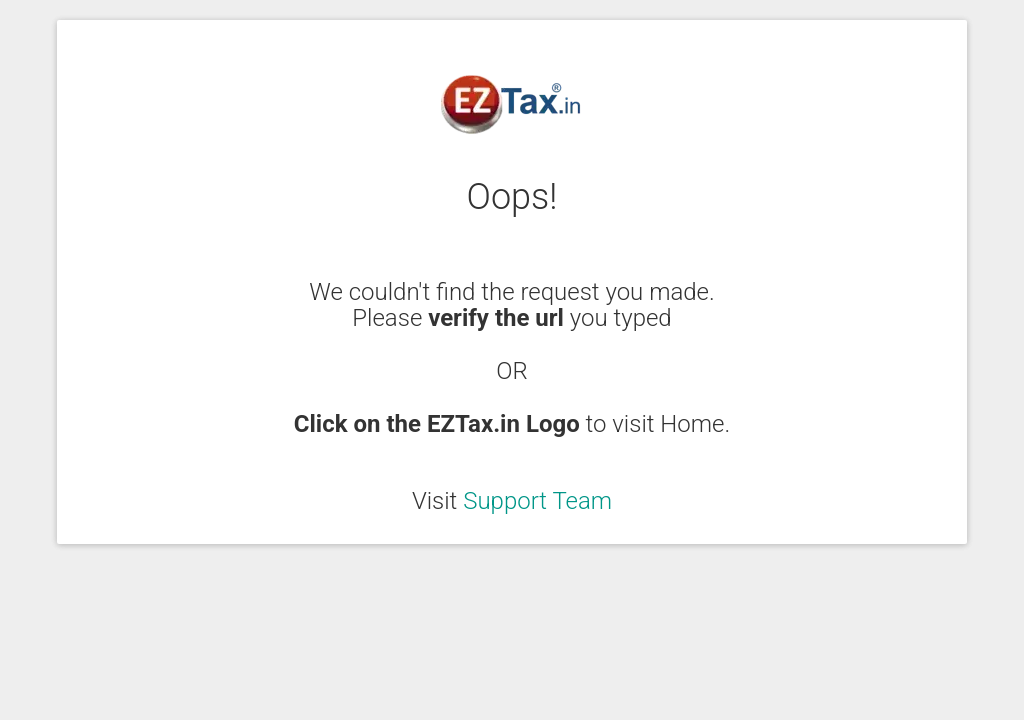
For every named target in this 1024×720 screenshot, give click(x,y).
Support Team (537, 501)
